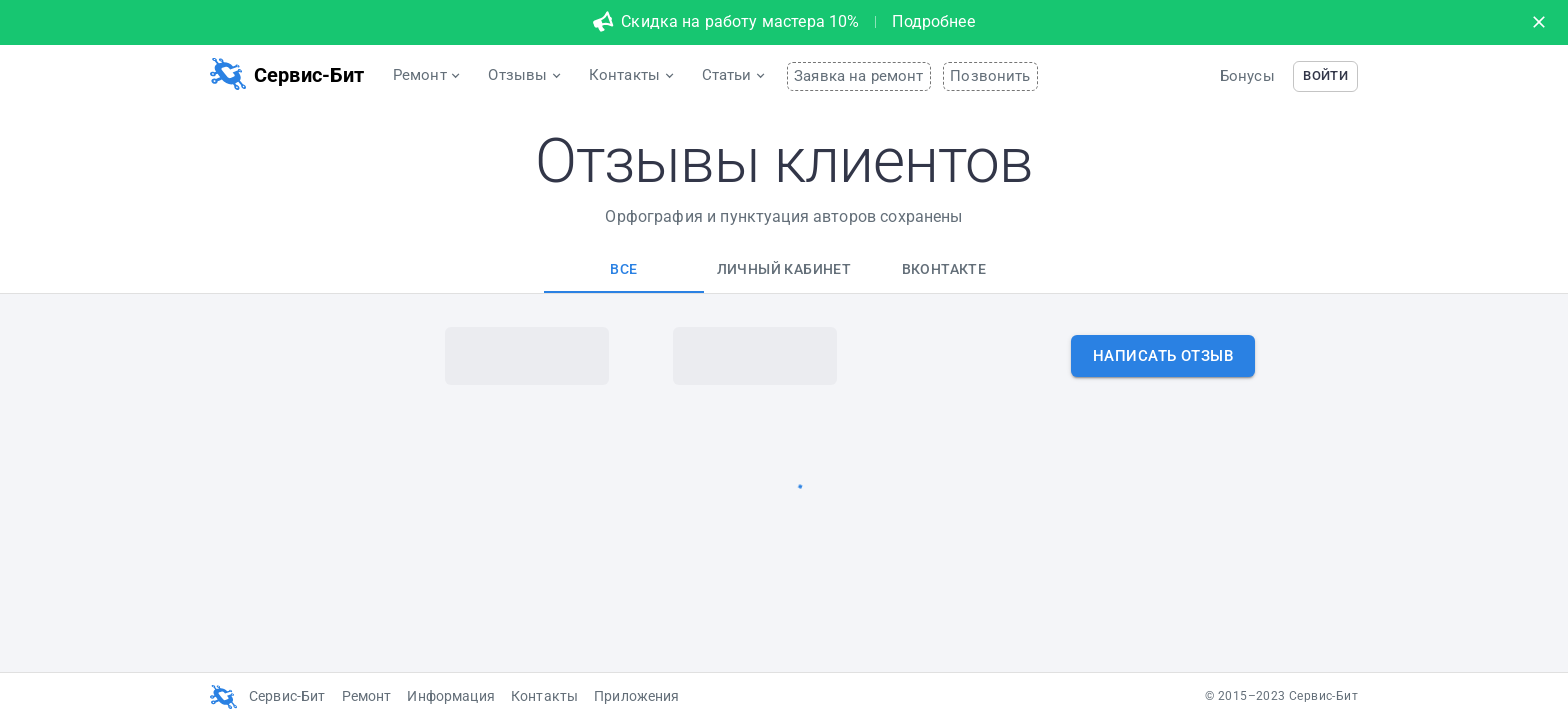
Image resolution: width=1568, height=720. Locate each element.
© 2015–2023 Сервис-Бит (1281, 696)
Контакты (544, 696)
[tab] (624, 269)
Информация (451, 696)
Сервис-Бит (287, 696)
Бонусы (1247, 76)
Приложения (637, 696)
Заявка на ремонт (858, 76)
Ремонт (367, 696)
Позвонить (990, 76)
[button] (1325, 76)
